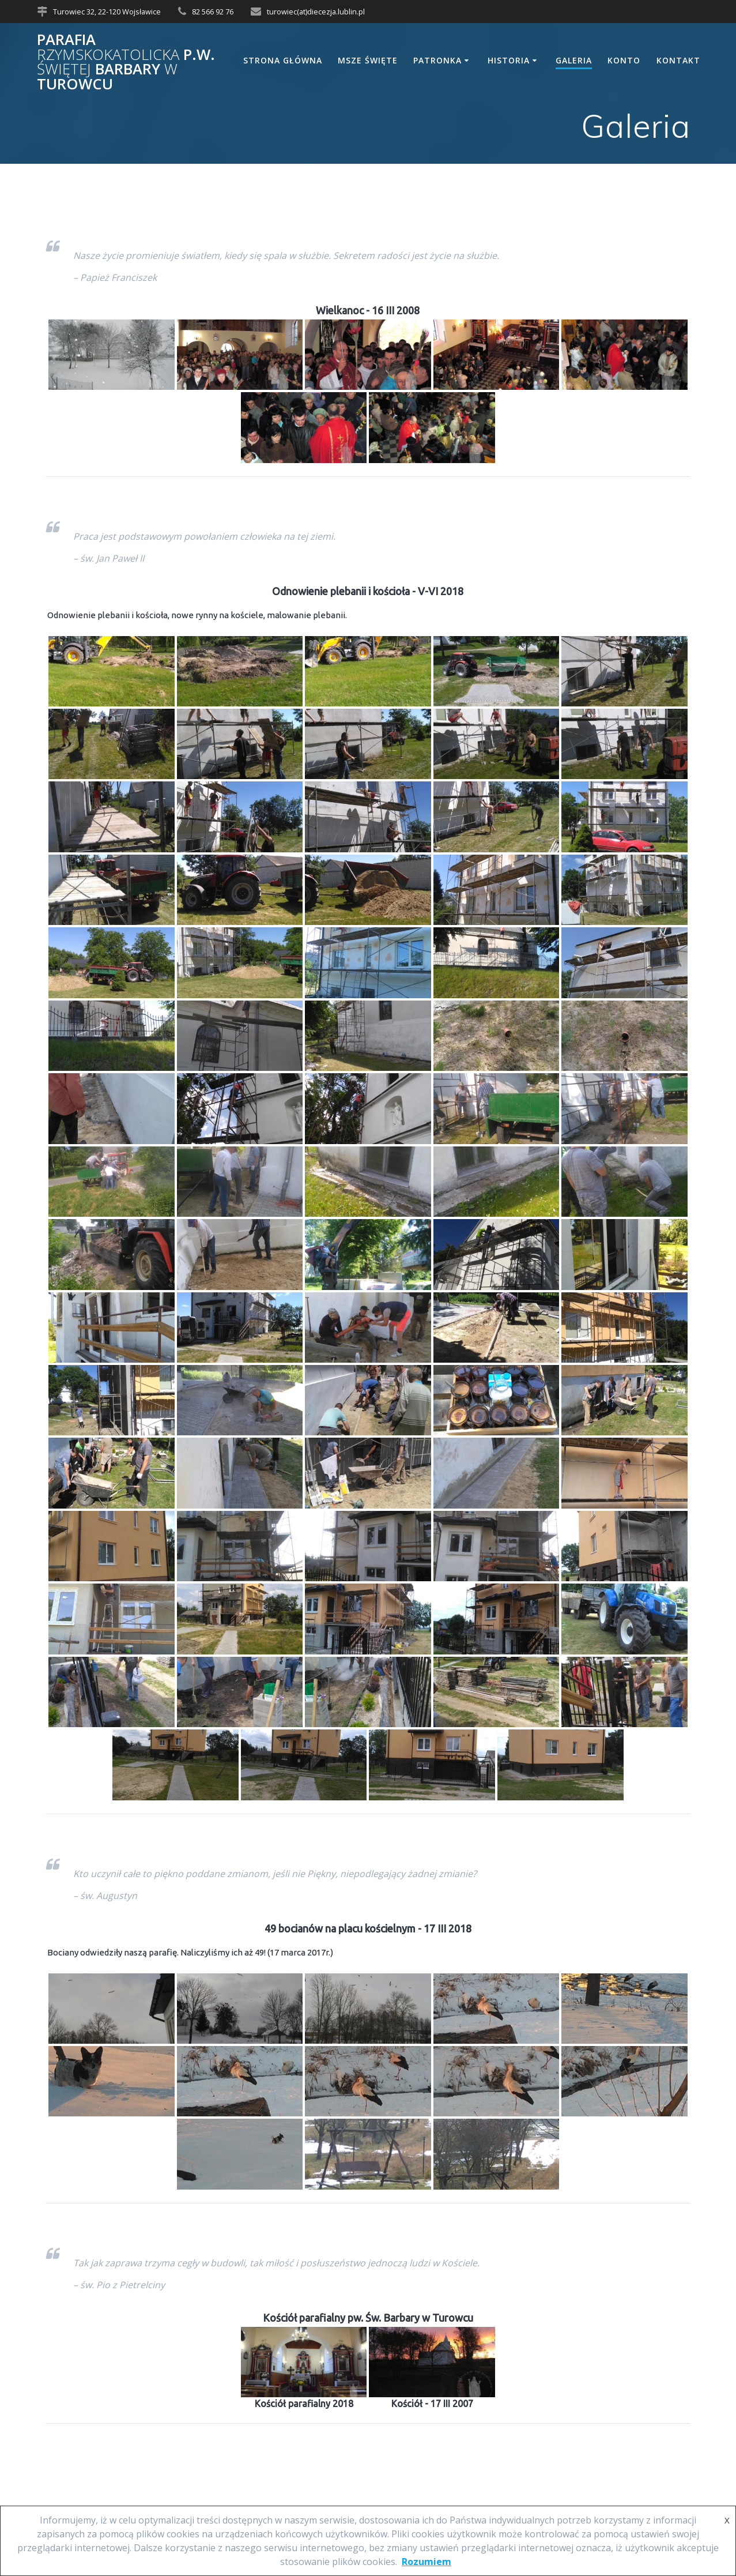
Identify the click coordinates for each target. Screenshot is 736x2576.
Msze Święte (368, 60)
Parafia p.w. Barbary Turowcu (126, 61)
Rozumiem (426, 2561)
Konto (623, 60)
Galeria (574, 60)
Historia (509, 60)
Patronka (437, 60)
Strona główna (282, 60)
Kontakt (678, 60)
